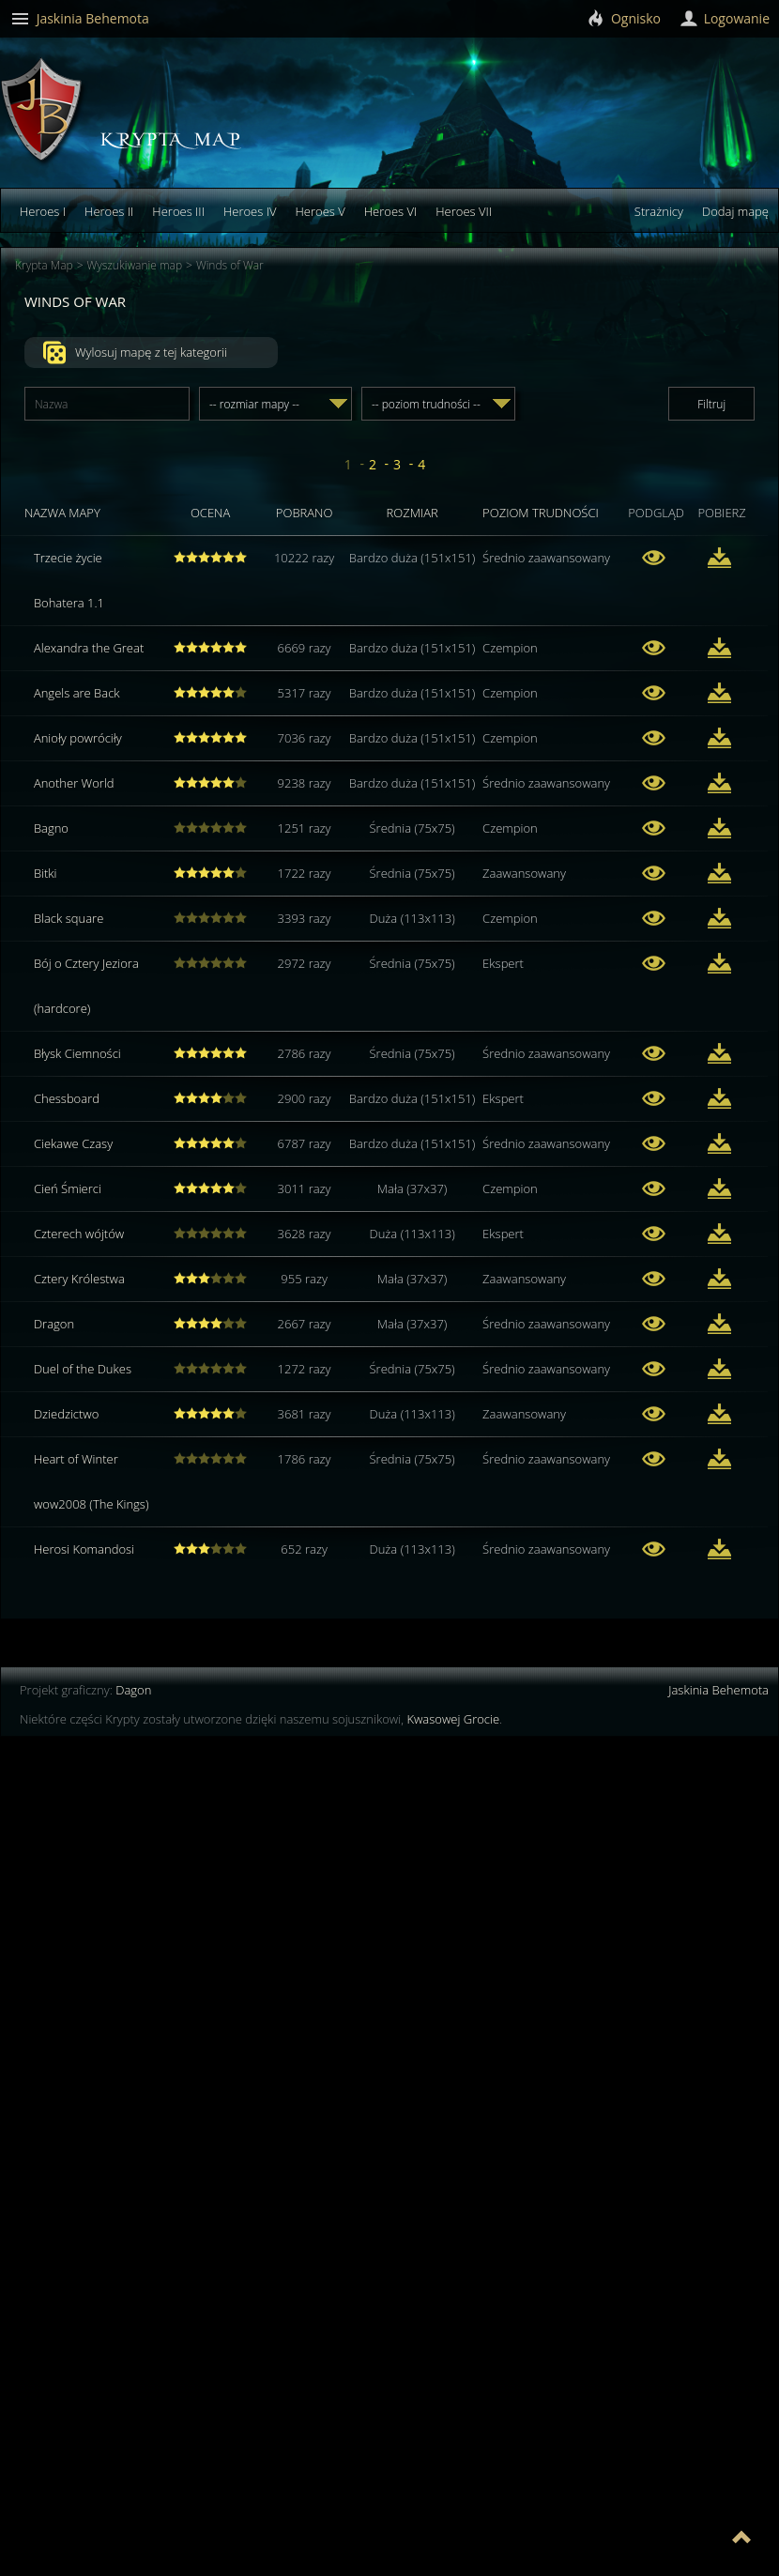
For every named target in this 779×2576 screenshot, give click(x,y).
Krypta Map (44, 265)
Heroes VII (463, 211)
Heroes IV (250, 211)
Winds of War (230, 265)
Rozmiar (412, 512)
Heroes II (108, 211)
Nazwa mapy (62, 512)
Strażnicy (658, 211)
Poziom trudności (540, 512)
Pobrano (304, 512)
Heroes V (319, 211)
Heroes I (43, 211)
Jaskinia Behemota (718, 1689)
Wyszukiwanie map (135, 265)
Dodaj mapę (735, 211)
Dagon (133, 1689)
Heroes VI (391, 211)
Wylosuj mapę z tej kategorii (135, 353)
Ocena (210, 512)
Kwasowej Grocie (452, 1718)
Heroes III (178, 211)
